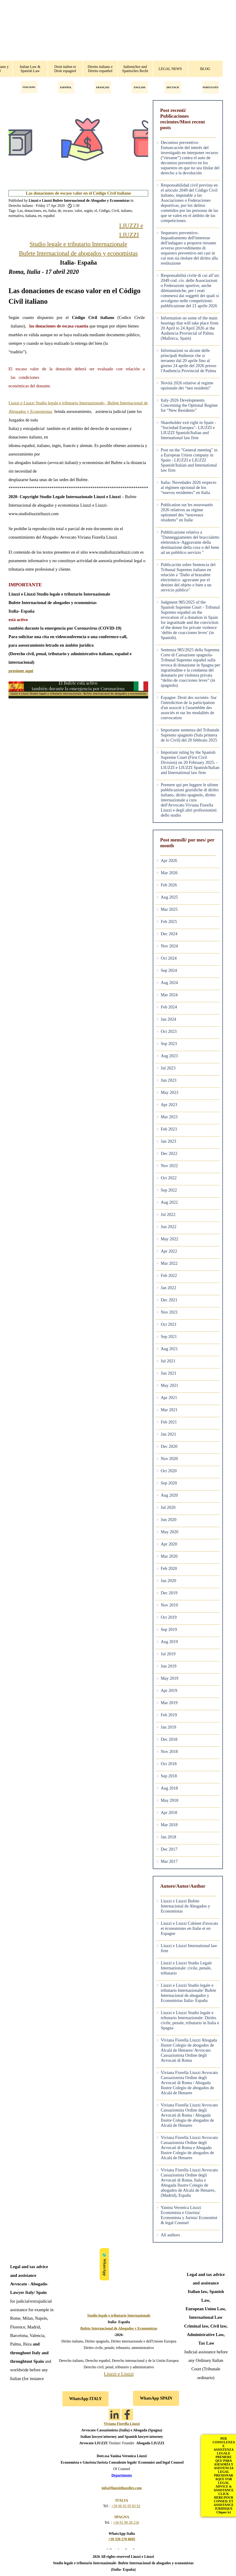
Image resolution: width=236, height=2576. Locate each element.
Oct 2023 (169, 1031)
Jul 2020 (168, 1507)
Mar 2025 (169, 909)
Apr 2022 (169, 1251)
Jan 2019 (168, 1727)
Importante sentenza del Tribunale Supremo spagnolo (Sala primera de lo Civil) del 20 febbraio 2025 (190, 734)
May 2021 (169, 1385)
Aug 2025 (169, 897)
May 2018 (169, 1800)
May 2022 (169, 1238)
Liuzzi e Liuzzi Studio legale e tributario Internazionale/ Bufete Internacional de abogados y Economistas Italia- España (188, 1993)
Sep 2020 (169, 1483)
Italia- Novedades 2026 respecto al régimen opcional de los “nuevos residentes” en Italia (188, 487)
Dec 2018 (169, 1739)
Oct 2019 (169, 1617)
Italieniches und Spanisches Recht (135, 69)
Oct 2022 (169, 1177)
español (49, 216)
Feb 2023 (169, 1129)
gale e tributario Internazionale (89, 244)
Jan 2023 (168, 1141)
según (88, 211)
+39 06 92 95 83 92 (126, 2506)
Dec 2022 (169, 1153)
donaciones (33, 211)
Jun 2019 (169, 1666)
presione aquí (21, 670)
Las (20, 211)
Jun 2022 (169, 1226)
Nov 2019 (169, 1605)
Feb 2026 (169, 884)
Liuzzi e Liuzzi (119, 2374)
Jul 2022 (168, 1214)
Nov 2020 (169, 1458)
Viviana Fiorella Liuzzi (122, 2424)
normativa (16, 216)
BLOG (205, 69)
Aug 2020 (169, 1495)
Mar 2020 (169, 1556)
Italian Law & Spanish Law (30, 69)
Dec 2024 (169, 933)
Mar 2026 (169, 872)
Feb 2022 (169, 1275)
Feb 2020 (169, 1568)
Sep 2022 (169, 1190)
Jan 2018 (168, 1836)
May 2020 (169, 1531)
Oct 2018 (169, 1763)
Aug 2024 (169, 982)
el (95, 211)
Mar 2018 (169, 1824)
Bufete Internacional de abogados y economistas (78, 253)
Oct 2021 (169, 1324)
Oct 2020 (169, 1470)
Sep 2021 (169, 1336)
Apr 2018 (169, 1812)
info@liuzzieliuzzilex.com (122, 2488)
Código (104, 211)
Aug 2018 (169, 1788)
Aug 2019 (169, 1641)
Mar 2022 (169, 1263)
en (45, 211)
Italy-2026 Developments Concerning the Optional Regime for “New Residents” (189, 405)
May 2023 (169, 1092)
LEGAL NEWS (170, 69)
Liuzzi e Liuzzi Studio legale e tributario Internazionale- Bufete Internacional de (78, 402)
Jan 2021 (168, 1434)
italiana (30, 216)
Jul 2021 (168, 1360)
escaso (68, 211)
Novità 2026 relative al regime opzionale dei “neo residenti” (187, 385)
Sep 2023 (169, 1043)
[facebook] (127, 2414)
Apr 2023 (169, 1104)
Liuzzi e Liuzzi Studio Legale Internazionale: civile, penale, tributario (186, 1967)
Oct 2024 (169, 958)
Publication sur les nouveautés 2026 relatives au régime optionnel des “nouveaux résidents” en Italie (187, 512)
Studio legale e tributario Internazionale (118, 2315)
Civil (115, 211)
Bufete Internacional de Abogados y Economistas (118, 2328)
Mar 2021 (169, 1409)
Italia (52, 211)
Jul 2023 (168, 1068)
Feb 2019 (169, 1714)
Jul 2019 (168, 1653)
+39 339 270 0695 (121, 2539)
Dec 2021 (169, 1299)
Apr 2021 (169, 1397)
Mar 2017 (169, 1861)
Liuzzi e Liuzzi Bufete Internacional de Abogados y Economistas (185, 1905)
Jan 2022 (168, 1287)
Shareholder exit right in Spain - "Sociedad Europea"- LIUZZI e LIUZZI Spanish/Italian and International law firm (188, 430)
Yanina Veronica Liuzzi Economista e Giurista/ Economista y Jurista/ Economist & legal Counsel (189, 2215)
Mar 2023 (169, 1116)
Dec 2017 (169, 1849)
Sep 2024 (169, 970)
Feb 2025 (169, 921)
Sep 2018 (169, 1775)
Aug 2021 (169, 1348)
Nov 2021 (169, 1312)
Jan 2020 (168, 1580)
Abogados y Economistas (30, 411)
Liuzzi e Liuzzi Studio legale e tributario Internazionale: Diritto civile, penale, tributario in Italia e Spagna (190, 2020)
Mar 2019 (169, 1702)
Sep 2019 (169, 1629)
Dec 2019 (169, 1592)
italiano (126, 211)
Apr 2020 (169, 1544)
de (59, 211)
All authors (170, 2234)
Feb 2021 (169, 1421)
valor (78, 211)
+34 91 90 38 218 (126, 2522)
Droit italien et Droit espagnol (65, 69)
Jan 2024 (168, 1019)
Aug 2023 (169, 1055)
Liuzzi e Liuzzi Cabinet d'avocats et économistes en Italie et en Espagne (189, 1928)
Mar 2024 (169, 994)
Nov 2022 (169, 1165)
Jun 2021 (169, 1373)
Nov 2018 (169, 1751)
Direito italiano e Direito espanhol (100, 69)
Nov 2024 (169, 945)
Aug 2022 (169, 1202)
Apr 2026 (169, 860)
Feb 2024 (169, 1007)
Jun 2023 (169, 1080)
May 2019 (169, 1678)
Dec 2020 (169, 1446)
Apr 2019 (169, 1690)
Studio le (41, 244)
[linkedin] (114, 2414)
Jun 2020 (169, 1519)
